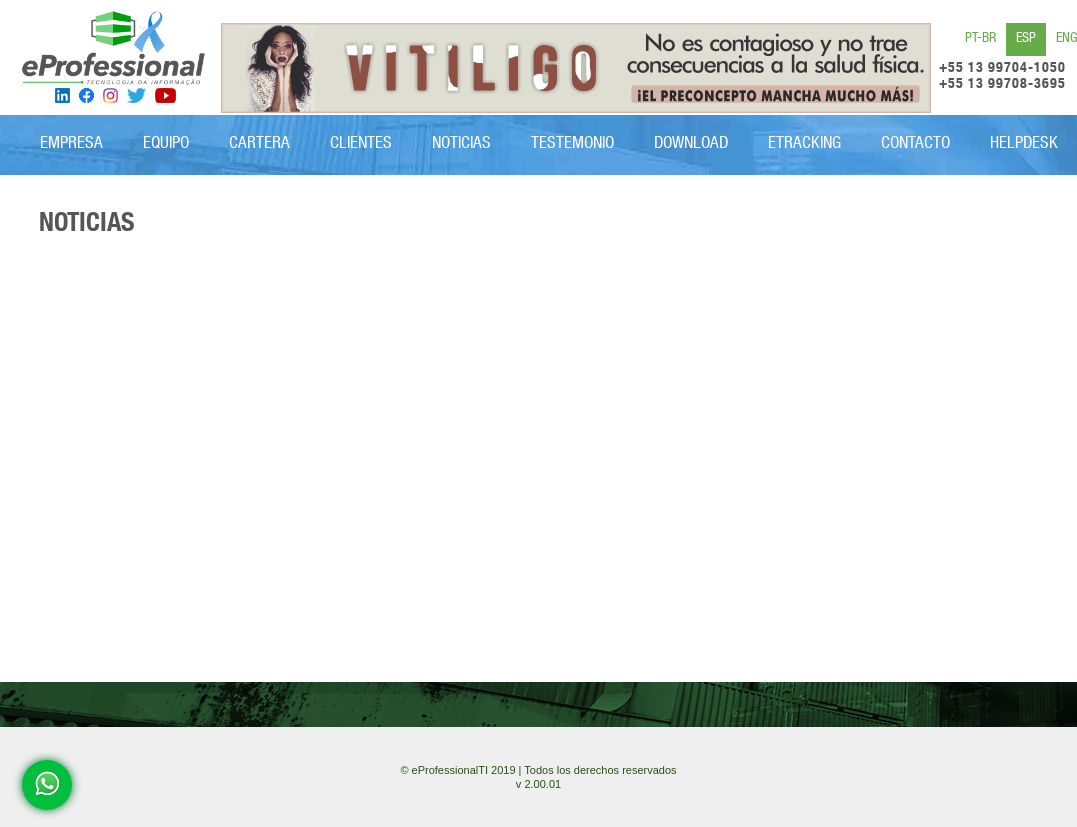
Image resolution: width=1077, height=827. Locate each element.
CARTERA (259, 144)
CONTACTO (915, 144)
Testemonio (572, 144)
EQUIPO (166, 144)
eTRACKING (804, 144)
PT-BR (980, 39)
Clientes (361, 144)
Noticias (461, 144)
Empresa (71, 144)
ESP (1026, 39)
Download (691, 144)
